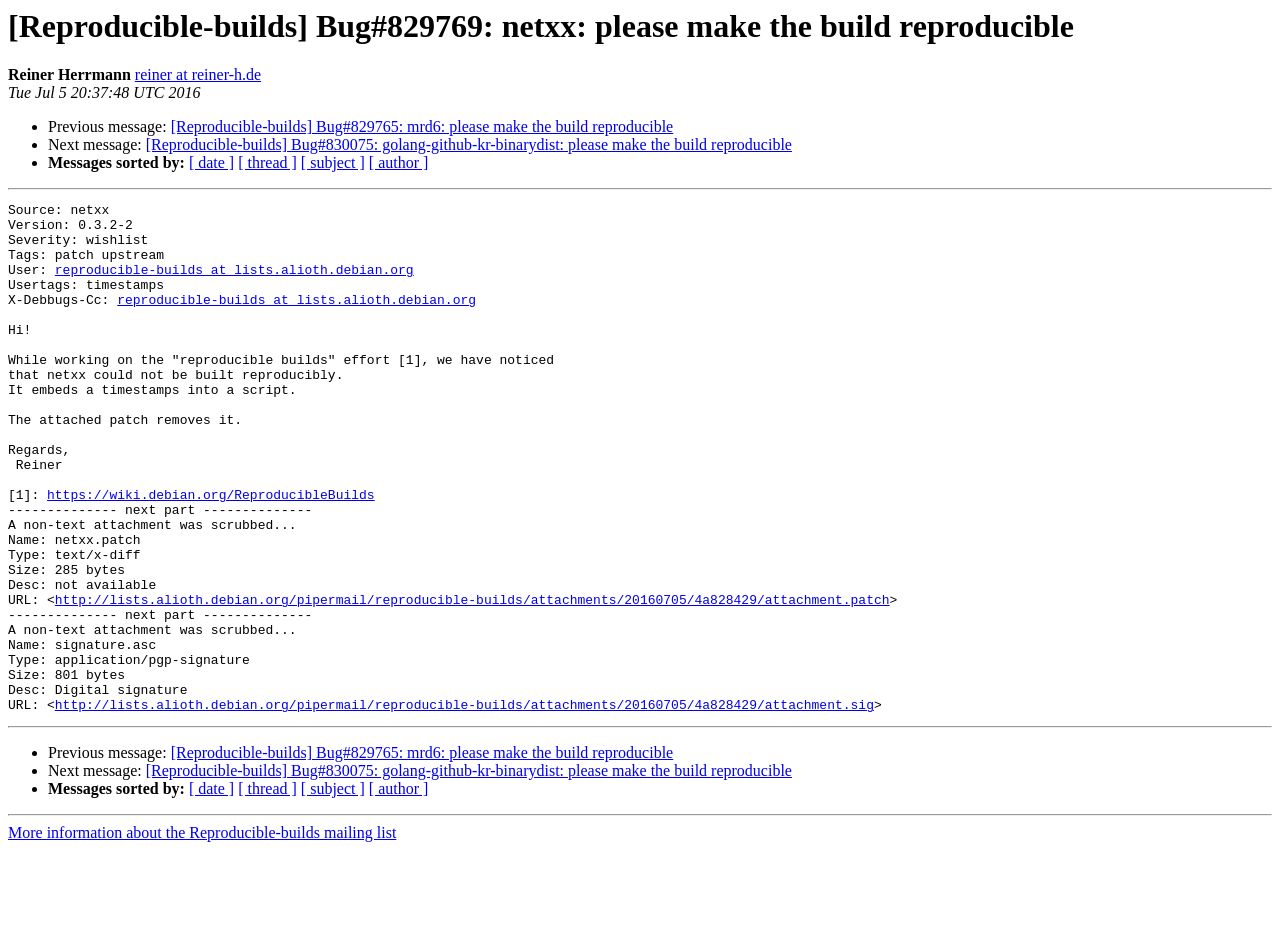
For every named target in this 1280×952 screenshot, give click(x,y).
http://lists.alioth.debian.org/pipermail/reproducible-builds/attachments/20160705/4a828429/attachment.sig (464, 806)
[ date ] (211, 162)
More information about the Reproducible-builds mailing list (202, 934)
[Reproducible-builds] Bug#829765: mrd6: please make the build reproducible (422, 126)
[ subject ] (333, 162)
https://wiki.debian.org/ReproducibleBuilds (211, 554)
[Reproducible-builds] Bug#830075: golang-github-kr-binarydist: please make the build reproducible (469, 144)
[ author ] (399, 162)
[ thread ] (267, 162)
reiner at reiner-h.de (198, 74)
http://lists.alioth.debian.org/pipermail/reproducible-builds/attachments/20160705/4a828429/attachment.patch (472, 680)
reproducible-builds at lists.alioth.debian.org (234, 284)
